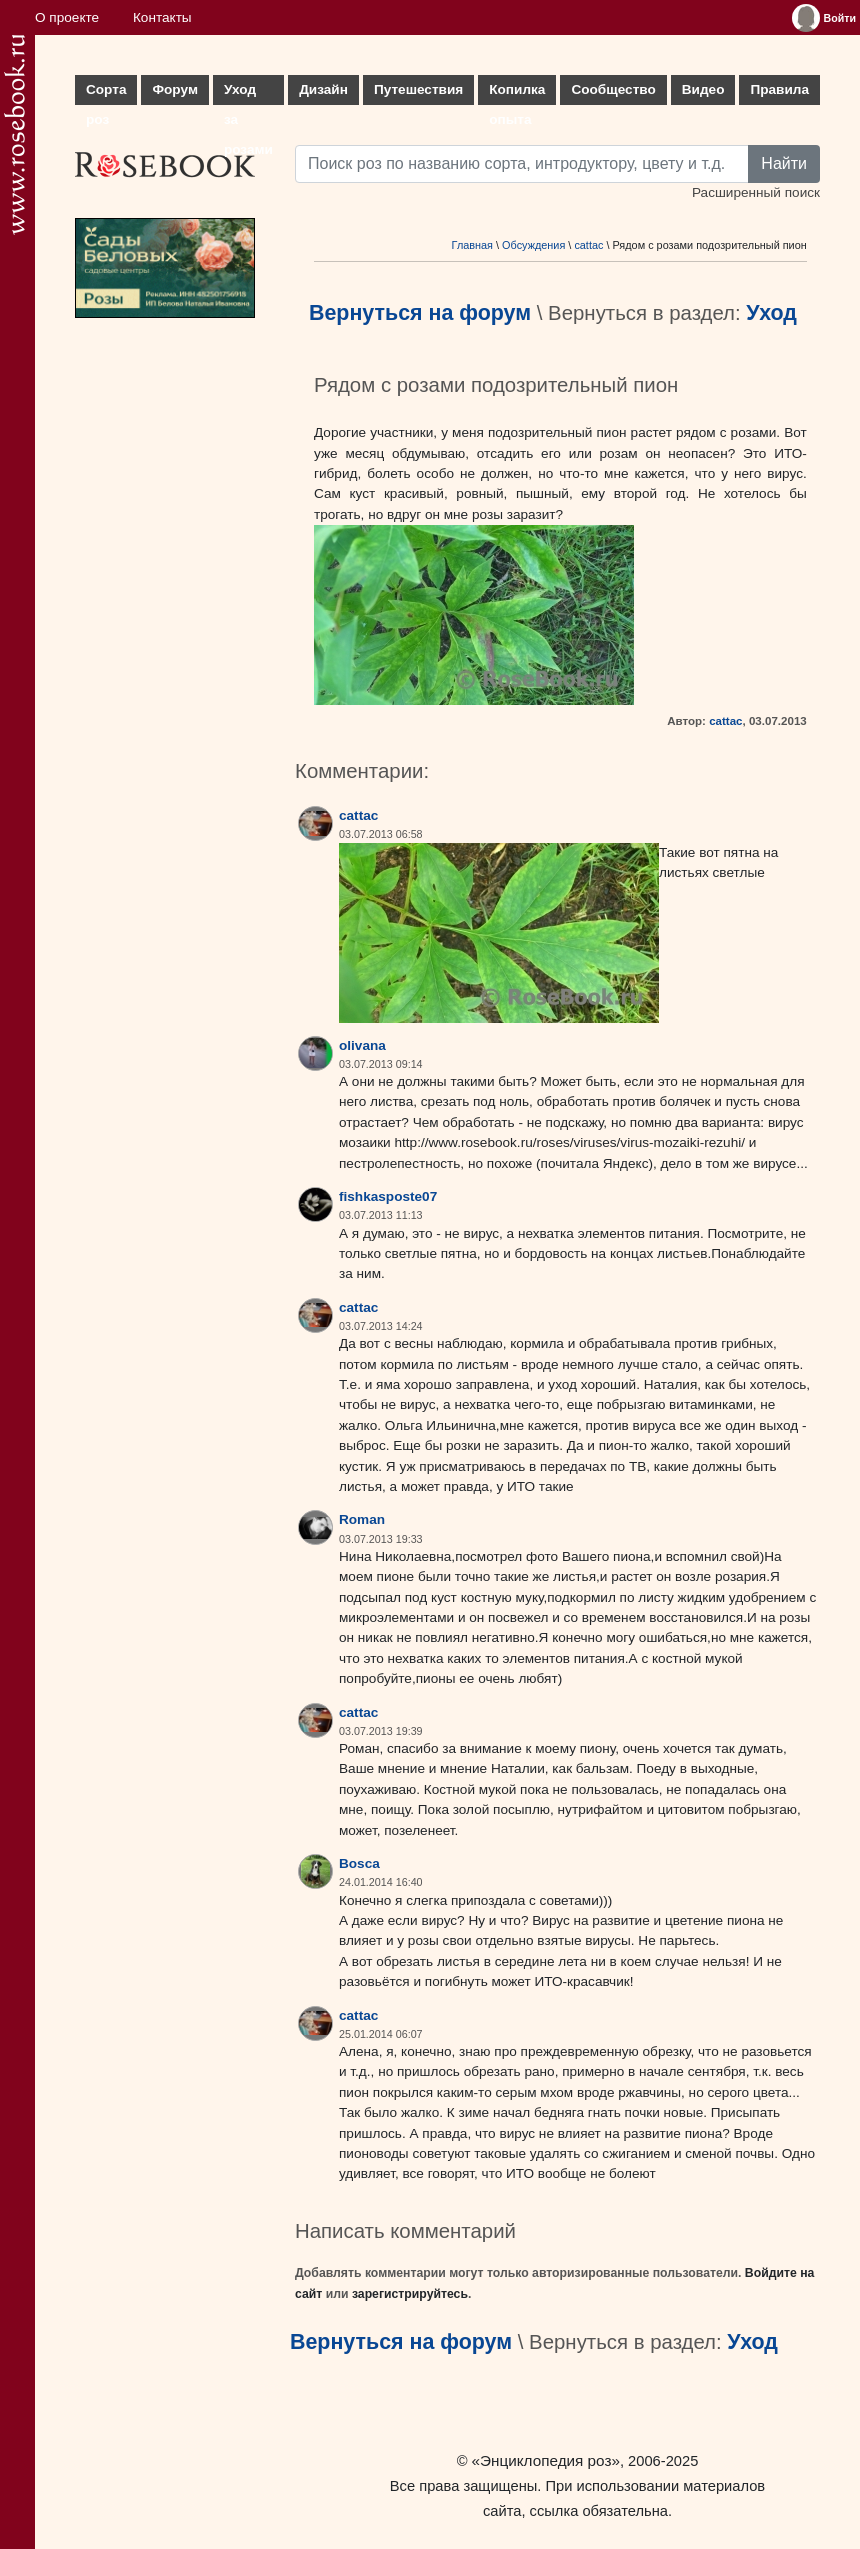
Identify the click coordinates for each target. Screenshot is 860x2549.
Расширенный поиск (756, 192)
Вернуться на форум (420, 313)
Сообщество (613, 89)
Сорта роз (106, 93)
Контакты (162, 17)
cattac (588, 245)
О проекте (67, 17)
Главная (472, 245)
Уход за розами (248, 93)
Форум (174, 89)
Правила (779, 89)
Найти (784, 163)
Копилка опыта (517, 93)
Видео (703, 89)
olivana (362, 1045)
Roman (362, 1519)
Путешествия (418, 89)
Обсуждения (533, 245)
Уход (771, 313)
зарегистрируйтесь (410, 2294)
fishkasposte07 (388, 1196)
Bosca (359, 1863)
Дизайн (323, 89)
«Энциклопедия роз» (546, 2460)
